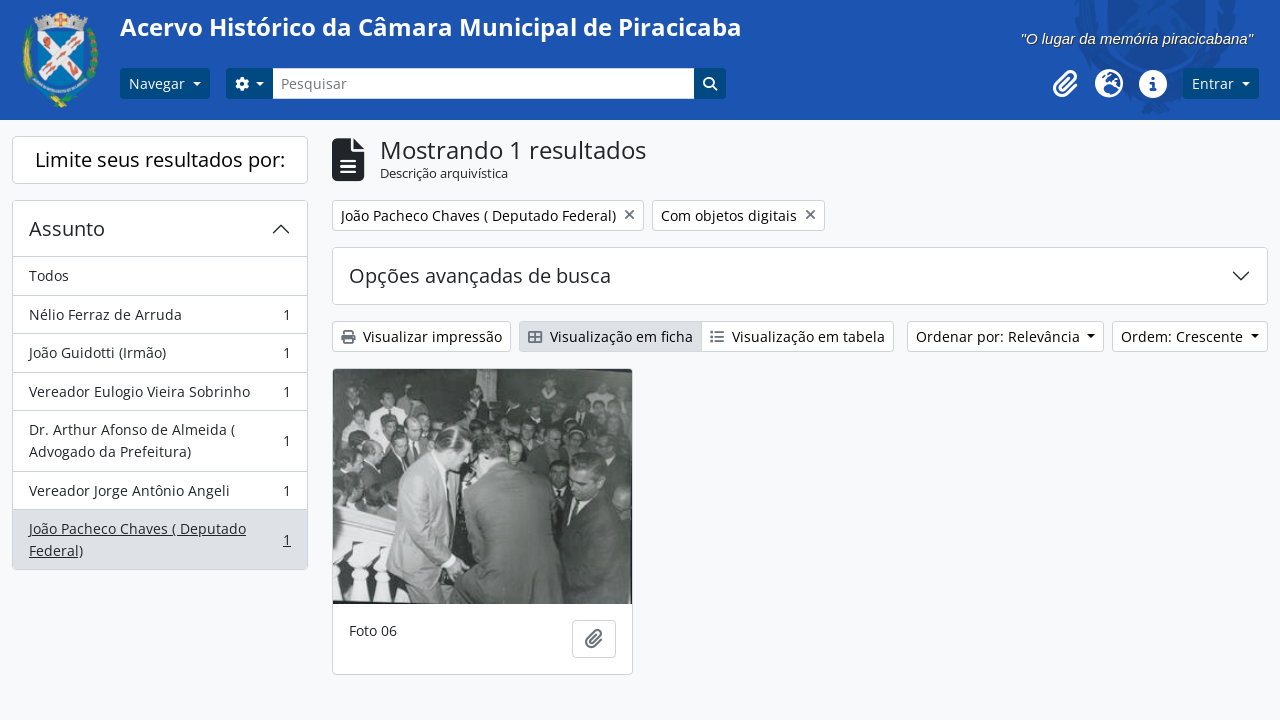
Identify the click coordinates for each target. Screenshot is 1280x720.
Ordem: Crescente (1184, 336)
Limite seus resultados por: (160, 159)
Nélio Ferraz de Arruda (159, 319)
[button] (1065, 84)
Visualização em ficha (610, 336)
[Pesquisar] (483, 83)
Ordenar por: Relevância (1000, 336)
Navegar (159, 83)
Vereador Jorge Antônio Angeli (159, 495)
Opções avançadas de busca (480, 275)
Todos (49, 275)
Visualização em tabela (797, 336)
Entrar (1215, 83)
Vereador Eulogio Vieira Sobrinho (159, 396)
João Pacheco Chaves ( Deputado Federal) (159, 539)
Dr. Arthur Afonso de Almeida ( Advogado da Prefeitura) (159, 440)
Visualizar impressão (421, 336)
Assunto (67, 228)
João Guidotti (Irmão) (159, 357)
